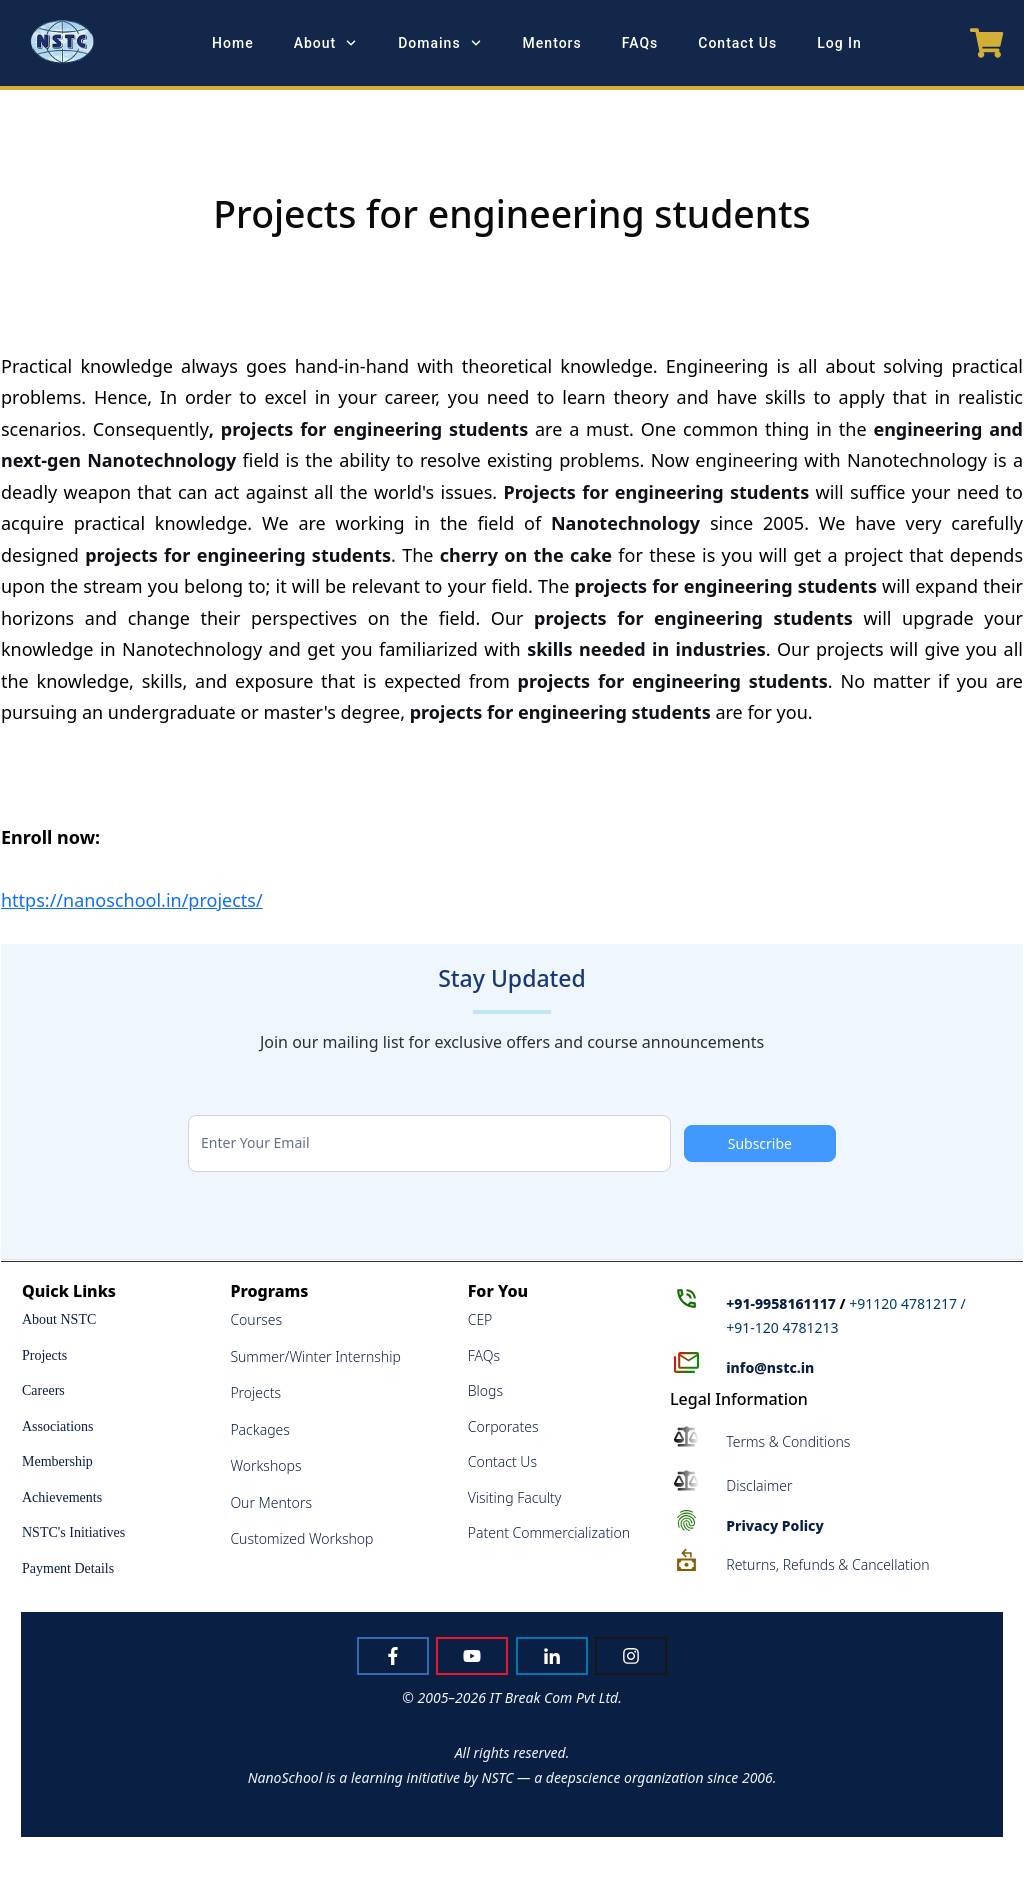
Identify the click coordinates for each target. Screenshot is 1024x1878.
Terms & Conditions (788, 1441)
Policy (774, 1525)
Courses (256, 1319)
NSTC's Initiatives (73, 1532)
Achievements (62, 1497)
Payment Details (68, 1568)
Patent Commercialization (549, 1532)
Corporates (503, 1426)
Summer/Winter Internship (315, 1356)
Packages (260, 1429)
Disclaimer (759, 1485)
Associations (58, 1426)
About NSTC (59, 1319)
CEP (480, 1319)
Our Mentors (271, 1502)
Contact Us (502, 1461)
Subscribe (760, 1143)
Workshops (265, 1465)
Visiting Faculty (515, 1497)
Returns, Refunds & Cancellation (827, 1564)
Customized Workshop (301, 1538)
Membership (57, 1461)
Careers (43, 1390)
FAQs (484, 1355)
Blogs (485, 1390)
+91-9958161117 (781, 1303)
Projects (44, 1355)
